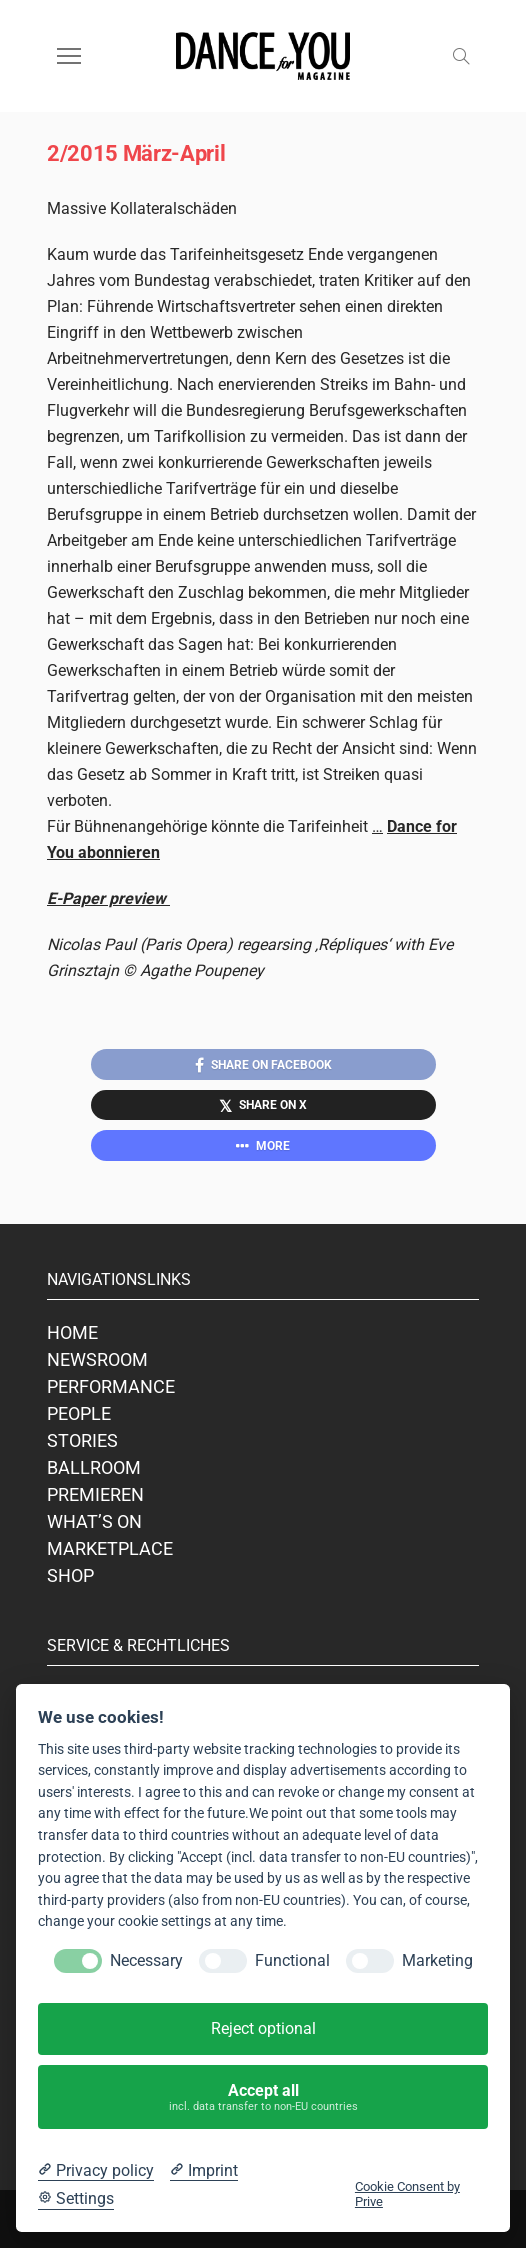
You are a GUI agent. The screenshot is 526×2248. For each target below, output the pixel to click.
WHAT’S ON (94, 1521)
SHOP (70, 1575)
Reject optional (263, 2028)
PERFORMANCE (111, 1386)
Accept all (263, 2097)
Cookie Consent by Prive (407, 2194)
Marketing (437, 1960)
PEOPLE (79, 1413)
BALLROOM (94, 1467)
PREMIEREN (95, 1494)
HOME (72, 1332)
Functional (292, 1960)
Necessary (146, 1960)
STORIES (82, 1440)
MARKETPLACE (110, 1548)
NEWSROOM (97, 1359)
